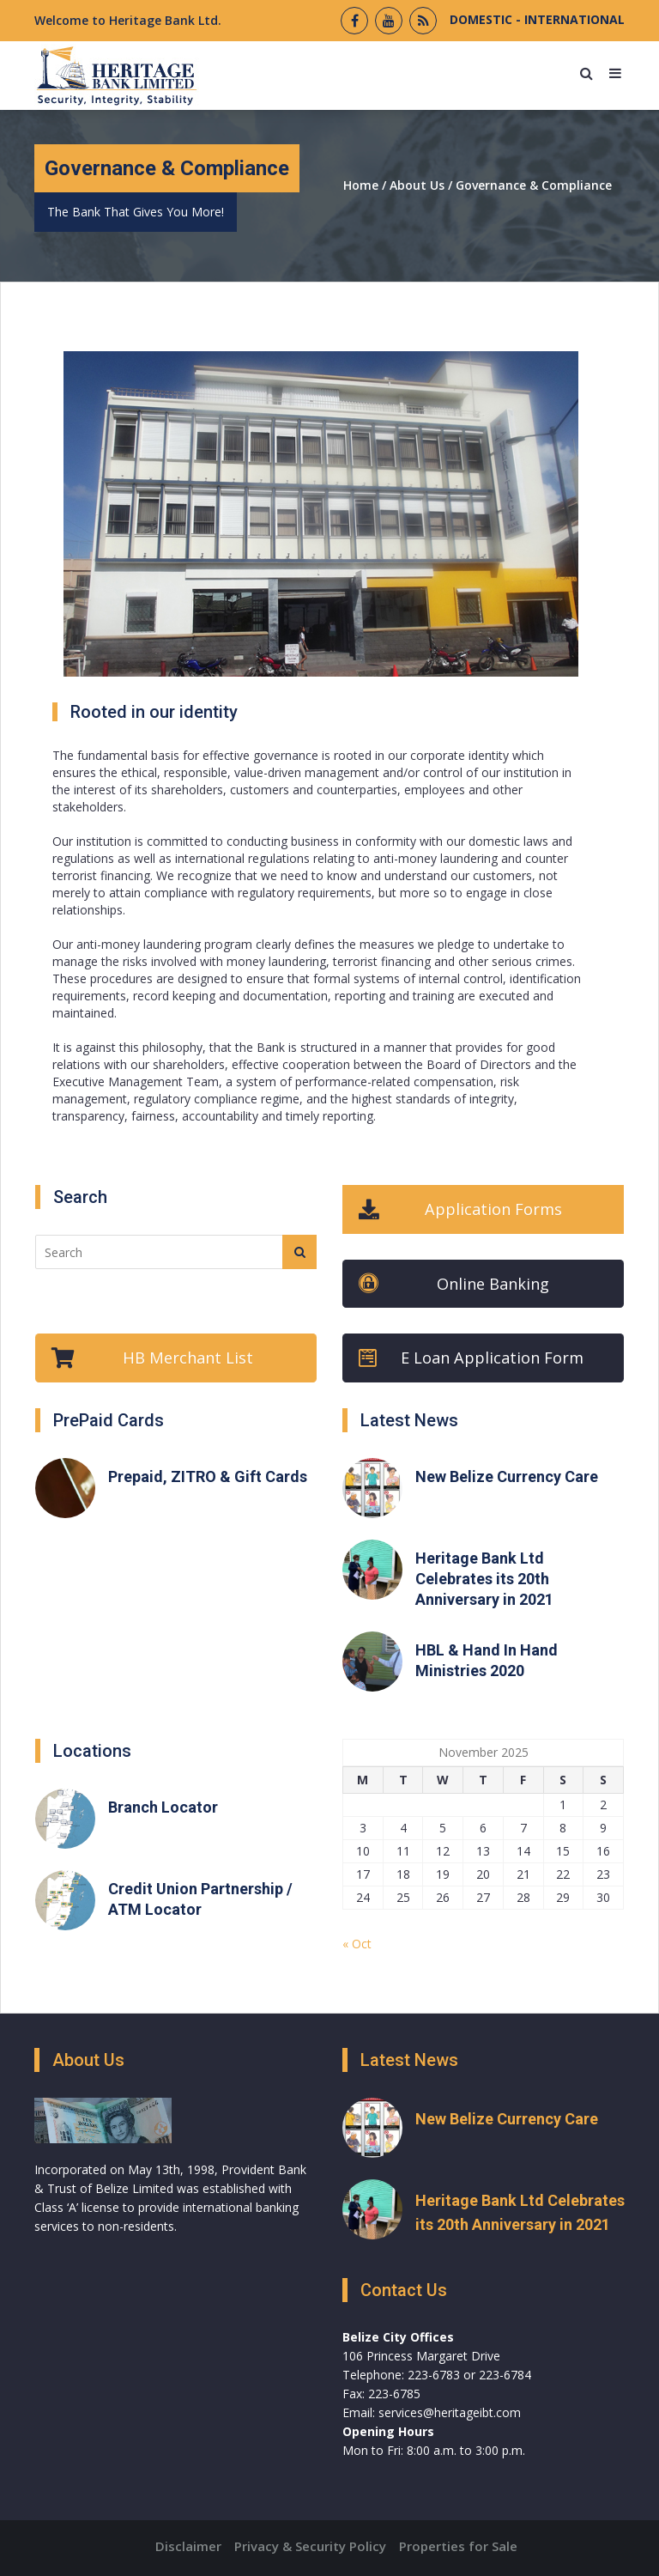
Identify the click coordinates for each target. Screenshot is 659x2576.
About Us (417, 185)
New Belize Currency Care (506, 1476)
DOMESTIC (481, 19)
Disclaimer (188, 2546)
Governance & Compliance (534, 185)
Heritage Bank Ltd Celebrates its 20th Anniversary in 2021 (484, 1578)
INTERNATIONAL (573, 19)
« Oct (357, 1943)
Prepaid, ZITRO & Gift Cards (207, 1476)
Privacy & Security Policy (310, 2546)
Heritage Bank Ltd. (165, 20)
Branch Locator (163, 1807)
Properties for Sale (458, 2546)
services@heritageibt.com (449, 2412)
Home (360, 185)
